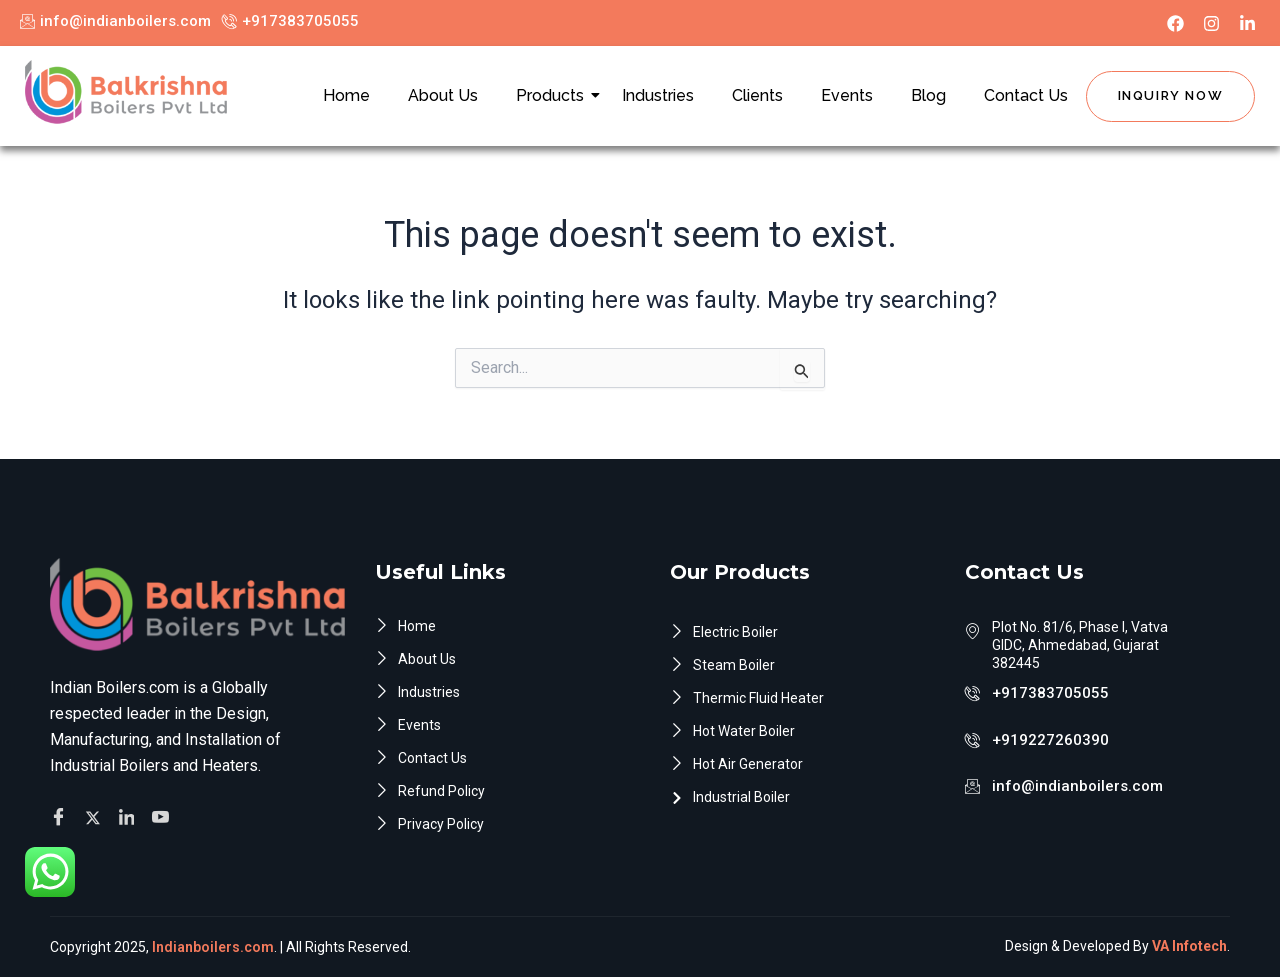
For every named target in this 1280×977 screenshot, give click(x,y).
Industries (658, 95)
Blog (928, 95)
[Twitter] (96, 810)
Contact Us (1026, 95)
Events (847, 95)
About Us (443, 95)
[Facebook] (61, 811)
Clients (757, 95)
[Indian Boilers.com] (126, 92)
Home (346, 95)
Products (554, 95)
